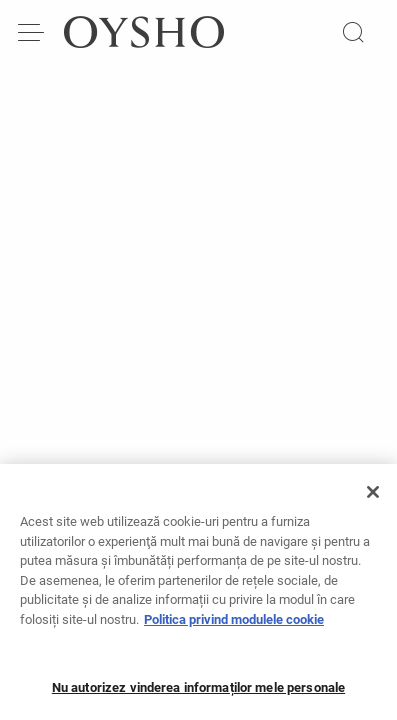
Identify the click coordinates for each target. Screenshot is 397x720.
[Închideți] (373, 498)
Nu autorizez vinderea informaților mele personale (198, 693)
